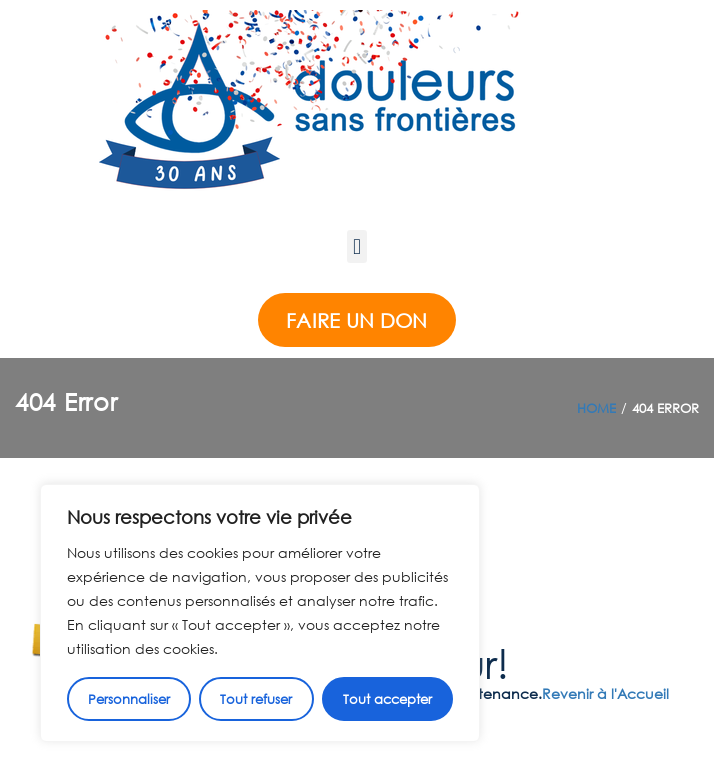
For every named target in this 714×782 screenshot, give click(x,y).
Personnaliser (129, 699)
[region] (260, 613)
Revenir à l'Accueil (605, 693)
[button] (356, 246)
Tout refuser (256, 699)
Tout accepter (387, 699)
